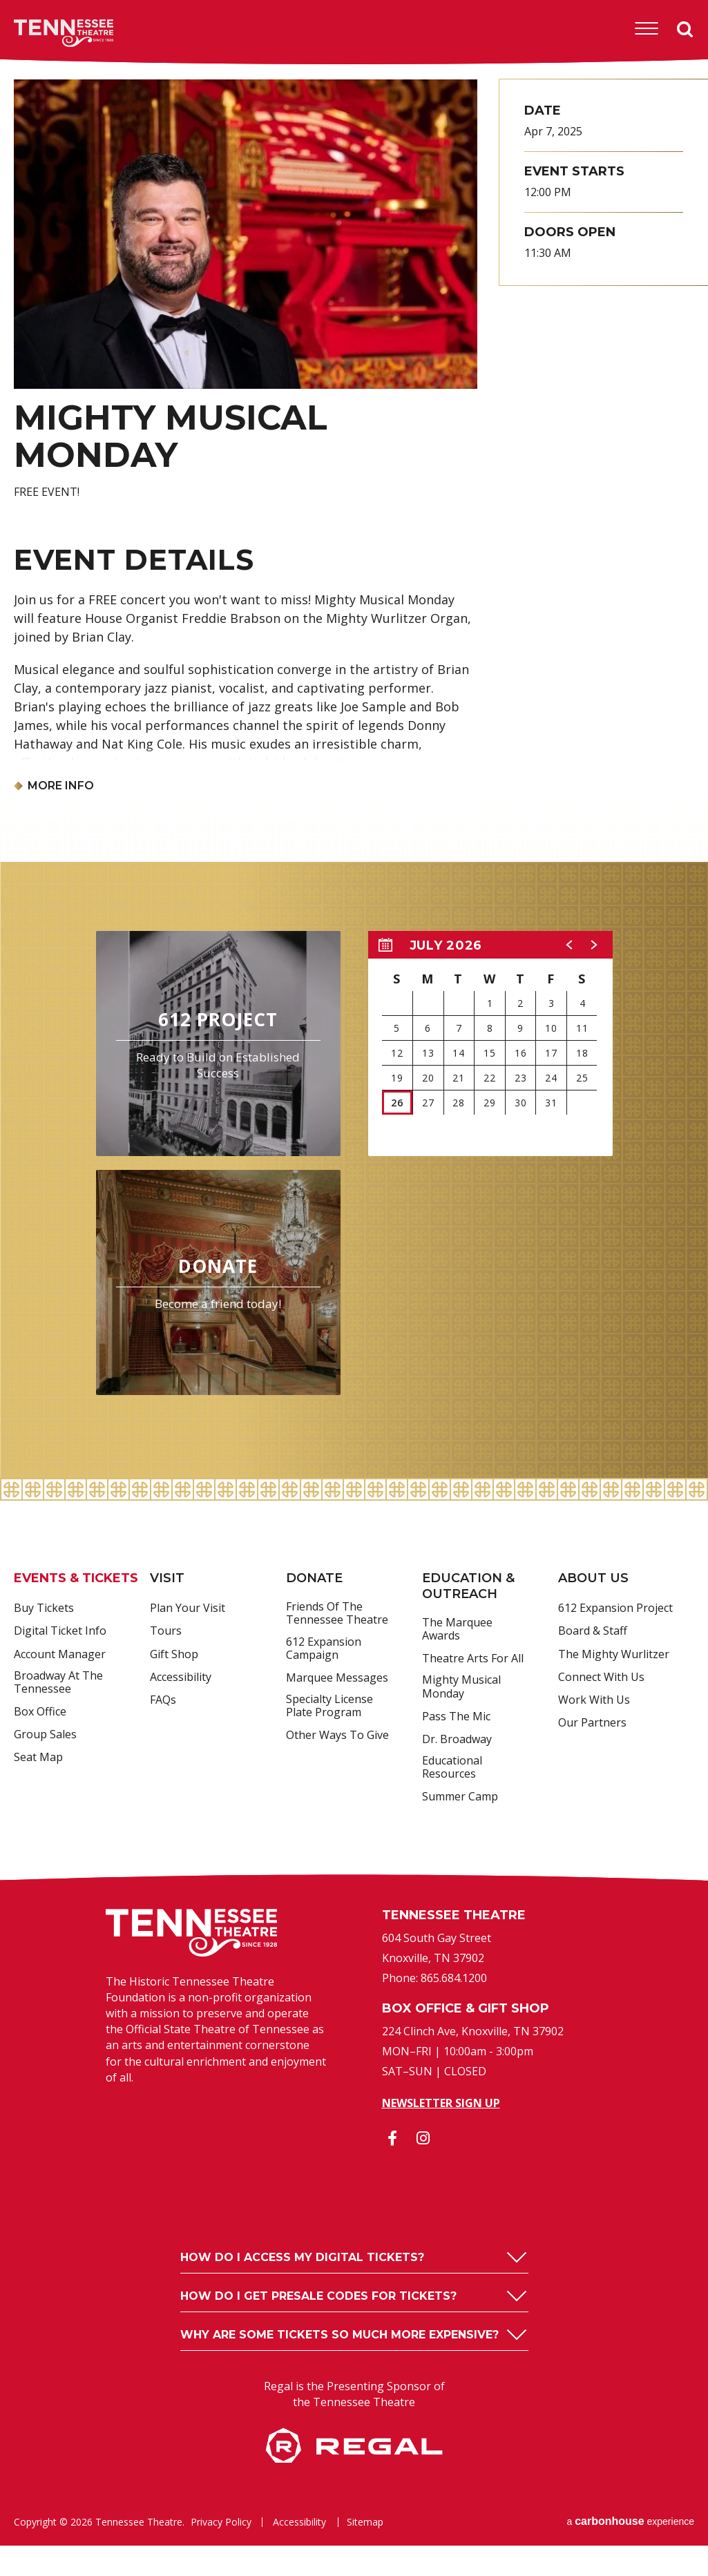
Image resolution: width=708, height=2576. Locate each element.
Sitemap (365, 2522)
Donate (314, 1578)
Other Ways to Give (337, 1735)
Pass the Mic (456, 1717)
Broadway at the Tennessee (58, 1682)
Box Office (40, 1712)
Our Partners (592, 1723)
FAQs (163, 1700)
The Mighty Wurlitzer (613, 1655)
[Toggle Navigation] (646, 29)
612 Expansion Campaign (323, 1648)
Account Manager (60, 1655)
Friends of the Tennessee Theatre (337, 1613)
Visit (167, 1578)
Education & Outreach (468, 1586)
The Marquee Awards (457, 1629)
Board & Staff (592, 1631)
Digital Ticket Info (60, 1631)
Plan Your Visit (187, 1608)
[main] (354, 772)
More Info (61, 785)
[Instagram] (423, 2138)
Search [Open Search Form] (685, 29)
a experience (630, 2521)
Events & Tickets (76, 1578)
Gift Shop (174, 1655)
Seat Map (38, 1758)
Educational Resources (452, 1767)
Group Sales (45, 1735)
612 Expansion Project (615, 1608)
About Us (593, 1578)
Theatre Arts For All (473, 1659)
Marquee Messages (337, 1678)
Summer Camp (460, 1797)
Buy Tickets (44, 1608)
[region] (490, 1043)
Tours (166, 1631)
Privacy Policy (221, 2522)
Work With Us (594, 1700)
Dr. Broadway (457, 1740)
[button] (570, 945)
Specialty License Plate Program (329, 1706)
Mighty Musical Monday (461, 1686)
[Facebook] (392, 2138)
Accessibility (180, 1677)
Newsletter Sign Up (441, 2103)
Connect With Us (601, 1677)
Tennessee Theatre (42, 33)
